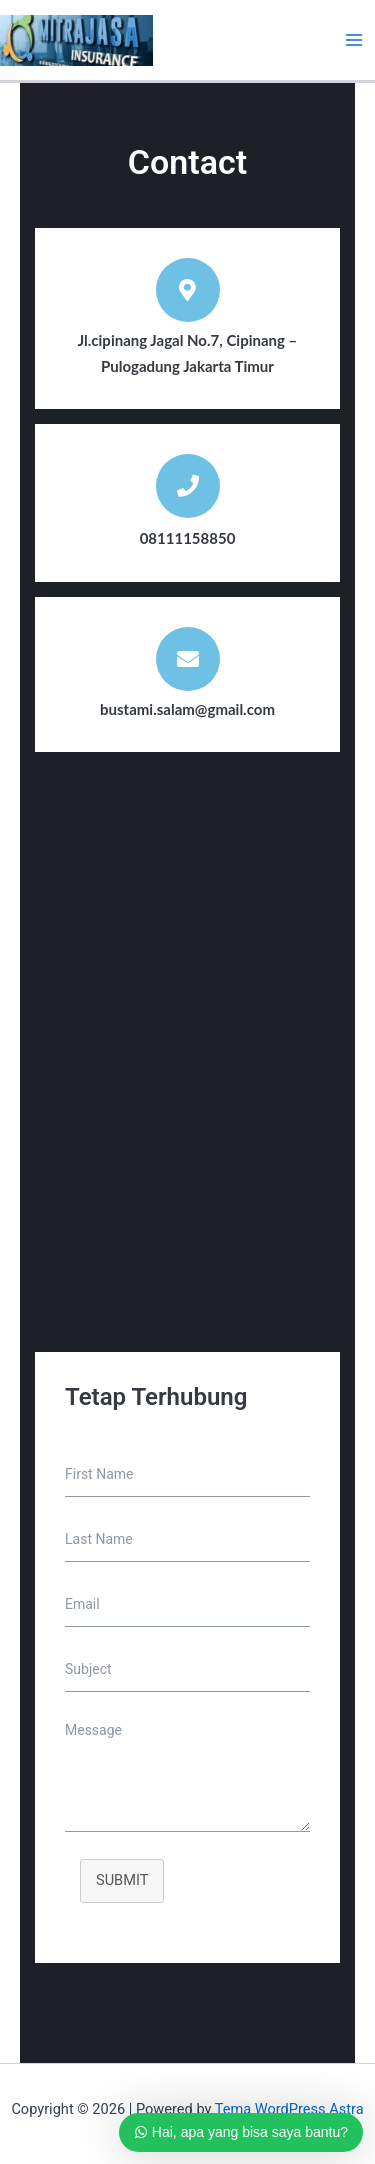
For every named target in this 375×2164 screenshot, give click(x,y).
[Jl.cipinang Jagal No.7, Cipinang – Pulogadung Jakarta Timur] (187, 1072)
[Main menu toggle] (354, 40)
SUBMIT (122, 1880)
